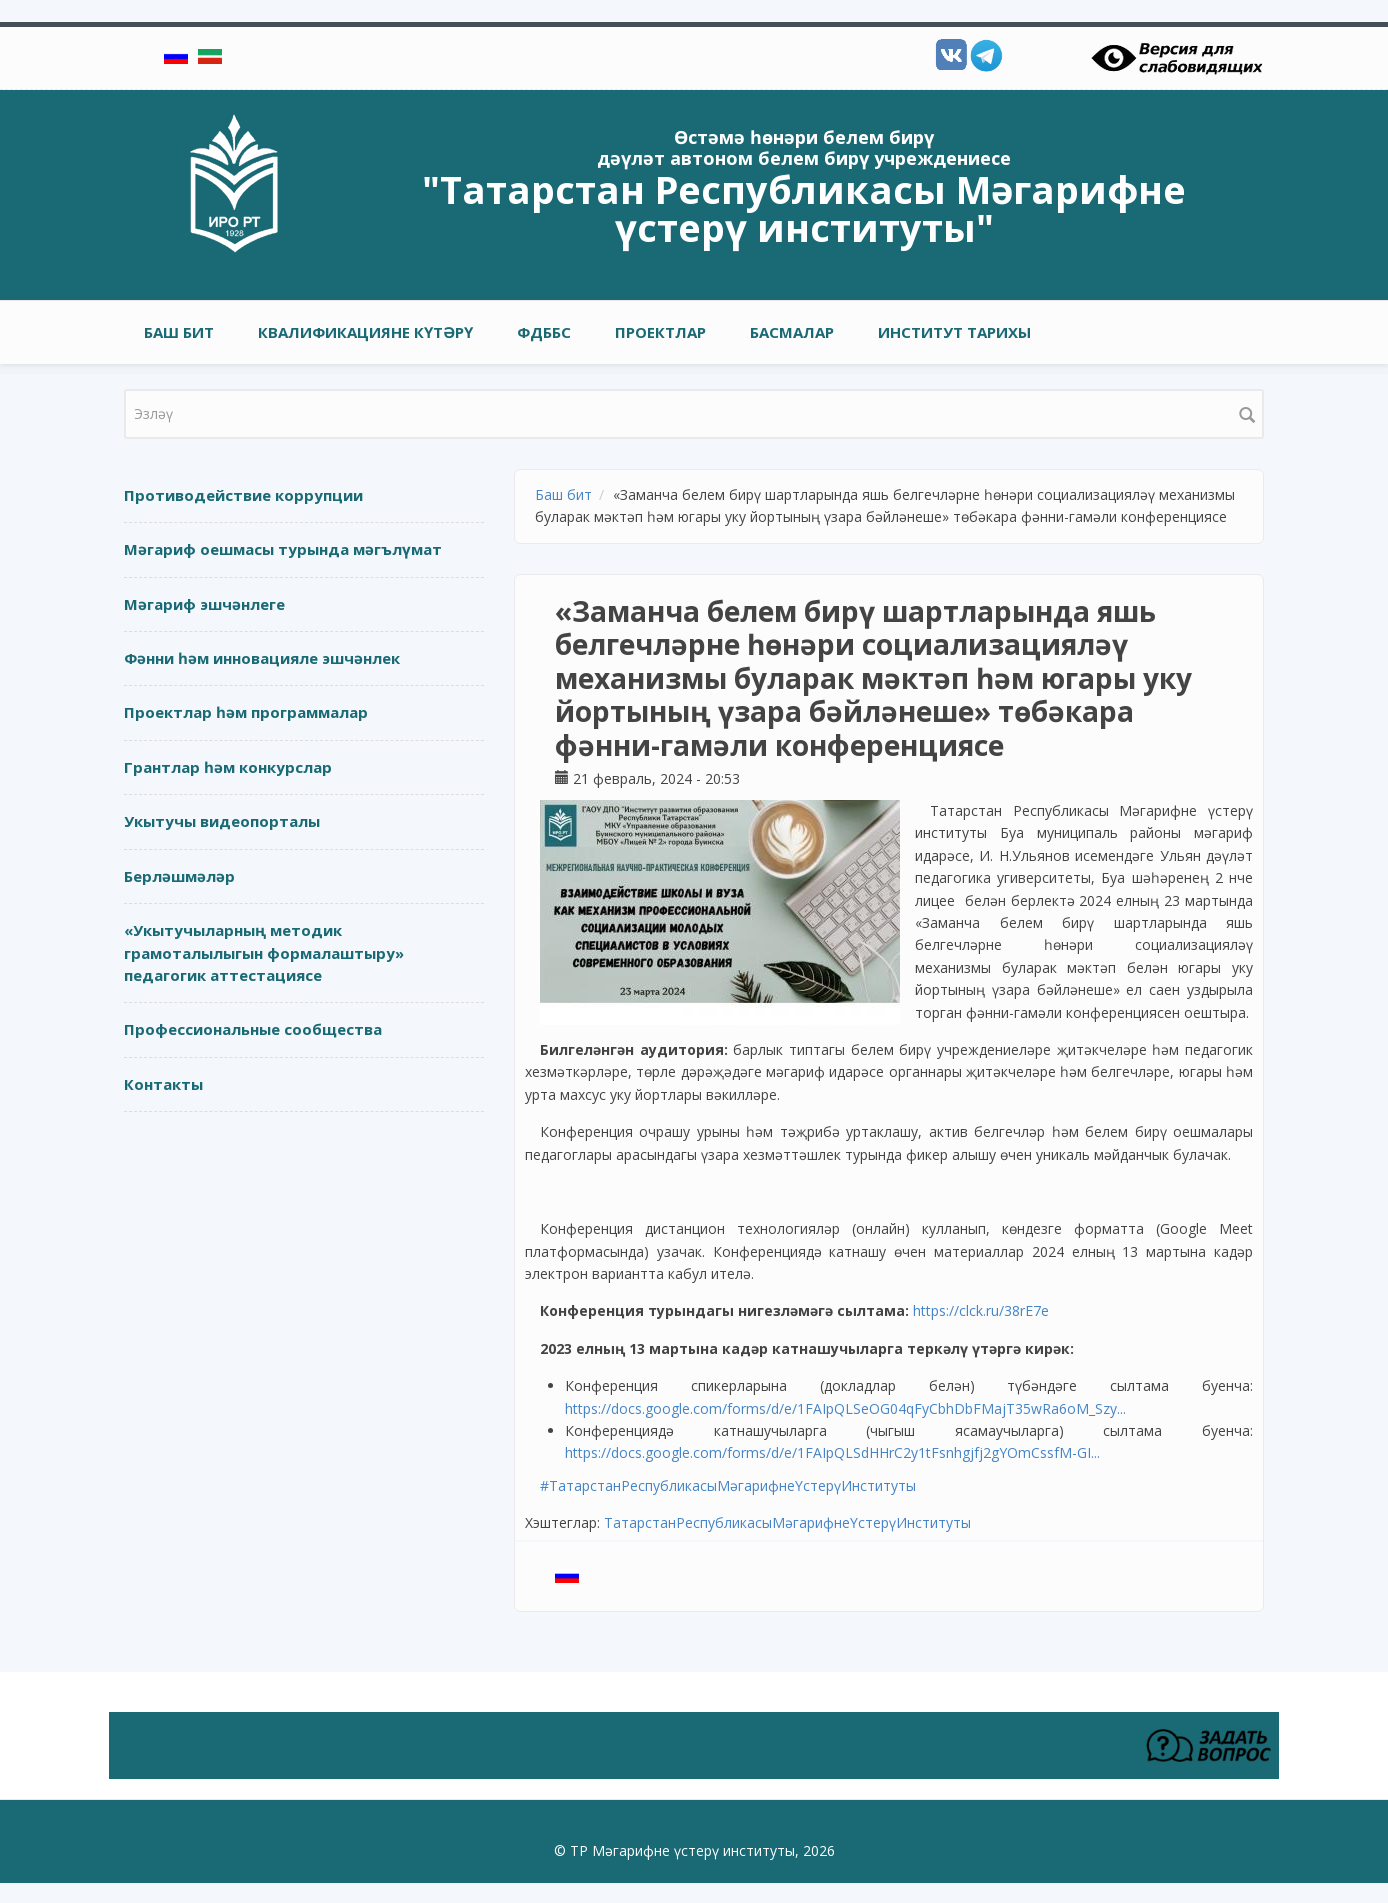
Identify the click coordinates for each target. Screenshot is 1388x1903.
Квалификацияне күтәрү (365, 332)
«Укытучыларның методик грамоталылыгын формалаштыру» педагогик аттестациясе (264, 952)
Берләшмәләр (179, 876)
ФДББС (544, 332)
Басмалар (792, 332)
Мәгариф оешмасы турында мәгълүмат (283, 549)
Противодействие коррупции (243, 495)
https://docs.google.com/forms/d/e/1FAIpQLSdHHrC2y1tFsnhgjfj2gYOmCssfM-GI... (832, 1452)
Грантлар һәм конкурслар (228, 767)
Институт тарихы (954, 332)
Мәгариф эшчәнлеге (204, 604)
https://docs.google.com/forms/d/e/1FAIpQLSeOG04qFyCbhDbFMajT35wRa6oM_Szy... (845, 1408)
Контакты (163, 1084)
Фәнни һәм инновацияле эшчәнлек (262, 658)
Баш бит (179, 332)
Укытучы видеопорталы (222, 821)
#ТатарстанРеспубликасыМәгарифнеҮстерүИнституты (728, 1485)
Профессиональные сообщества (253, 1029)
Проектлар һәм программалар (246, 712)
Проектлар (660, 332)
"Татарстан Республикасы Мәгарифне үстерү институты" (804, 208)
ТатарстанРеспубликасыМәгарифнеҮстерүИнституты (787, 1522)
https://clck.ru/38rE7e (981, 1310)
